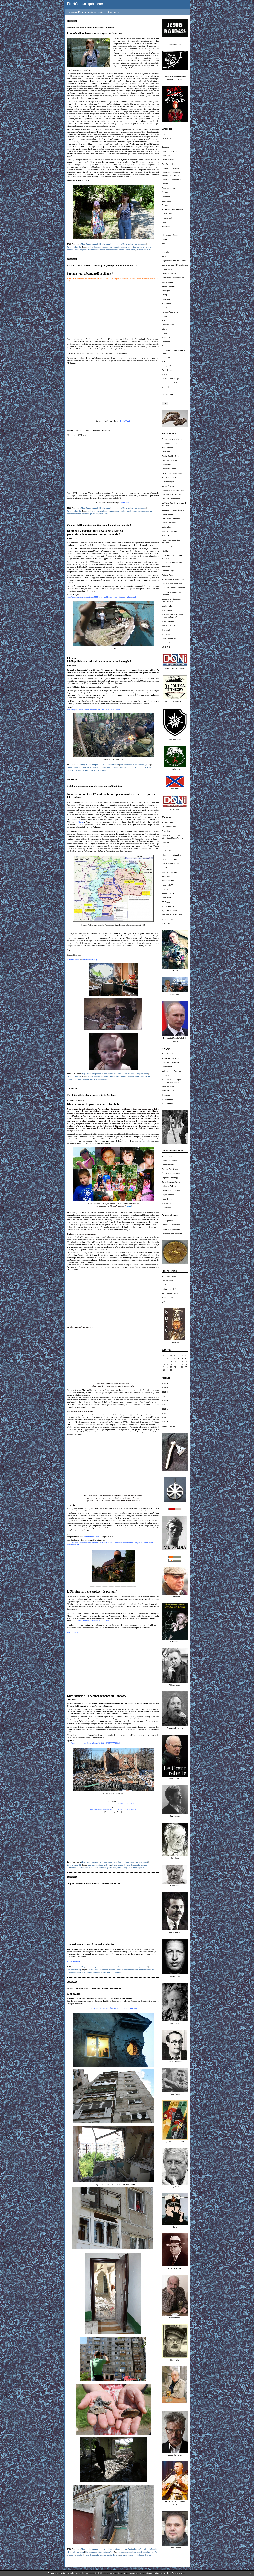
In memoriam (167, 248)
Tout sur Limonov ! (169, 626)
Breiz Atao (166, 452)
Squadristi (166, 357)
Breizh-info (166, 831)
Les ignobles (167, 269)
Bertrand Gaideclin (169, 443)
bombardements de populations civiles (120, 250)
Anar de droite (167, 1156)
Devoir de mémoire (169, 460)
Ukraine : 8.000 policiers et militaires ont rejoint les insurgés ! (99, 525)
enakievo (131, 2555)
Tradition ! (166, 630)
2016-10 (165, 1383)
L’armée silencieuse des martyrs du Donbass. (91, 27)
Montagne (166, 291)
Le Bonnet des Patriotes (171, 1071)
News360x (166, 876)
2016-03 (165, 1405)
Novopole (165, 535)
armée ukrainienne (101, 1970)
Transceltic (166, 634)
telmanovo (94, 767)
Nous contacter (175, 44)
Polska (164, 316)
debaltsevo (139, 2555)
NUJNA (165, 551)
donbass (97, 247)
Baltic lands (166, 138)
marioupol (104, 511)
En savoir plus (178, 2573)
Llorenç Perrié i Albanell (171, 518)
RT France (166, 902)
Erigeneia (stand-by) (170, 1178)
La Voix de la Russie (170, 859)
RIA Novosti (166, 898)
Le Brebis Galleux (169, 1186)
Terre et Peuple (168, 1086)
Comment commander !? (171, 168)
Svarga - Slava (168, 366)
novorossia (105, 247)
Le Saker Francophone (171, 499)
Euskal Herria (167, 214)
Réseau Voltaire (168, 893)
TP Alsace (166, 1095)
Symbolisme (167, 370)
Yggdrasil (165, 387)
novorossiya (114, 1076)
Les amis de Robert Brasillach (173, 510)
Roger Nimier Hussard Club (173, 579)
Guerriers (165, 222)
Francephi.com (168, 1221)
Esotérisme (166, 201)
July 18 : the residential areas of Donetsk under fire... (94, 1883)
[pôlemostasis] (167, 1302)
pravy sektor (117, 1868)
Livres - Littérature (169, 273)
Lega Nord (166, 1075)
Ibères (164, 244)
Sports (164, 346)
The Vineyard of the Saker (172, 915)
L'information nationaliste (171, 855)
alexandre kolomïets (82, 770)
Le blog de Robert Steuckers (173, 490)
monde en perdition (138, 1868)
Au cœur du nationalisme (172, 439)
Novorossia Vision (169, 547)
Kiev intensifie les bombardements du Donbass (91, 1095)
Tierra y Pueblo (168, 1091)
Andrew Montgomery (170, 1276)
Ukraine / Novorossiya (170, 379)
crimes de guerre (88, 514)
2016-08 (165, 1392)
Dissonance (166, 465)
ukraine (90, 247)
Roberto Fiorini (168, 575)
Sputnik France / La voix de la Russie (142, 2549)
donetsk (131, 1076)
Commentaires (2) (74, 511)
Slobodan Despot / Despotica (173, 588)
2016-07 (165, 1396)
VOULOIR (166, 647)
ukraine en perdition (98, 770)
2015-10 (165, 1422)
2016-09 (165, 1388)
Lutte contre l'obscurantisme (173, 278)
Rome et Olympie (169, 325)
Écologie (165, 192)
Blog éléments (167, 448)
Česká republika (168, 164)
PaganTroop (167, 1199)
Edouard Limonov (169, 477)
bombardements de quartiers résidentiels (82, 1868)
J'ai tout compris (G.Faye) (172, 1182)
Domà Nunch (167, 1067)
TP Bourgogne (167, 1099)
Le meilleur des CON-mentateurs (175, 265)
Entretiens (166, 197)
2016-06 (165, 1400)
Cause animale (168, 160)
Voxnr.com (166, 923)
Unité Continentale (169, 638)
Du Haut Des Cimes (170, 1169)
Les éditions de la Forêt (171, 1229)
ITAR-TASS (166, 851)
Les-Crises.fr (167, 868)
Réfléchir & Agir (168, 571)
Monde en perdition (169, 286)
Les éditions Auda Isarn (171, 1225)
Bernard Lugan (168, 822)
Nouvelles (166, 299)
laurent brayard (133, 247)
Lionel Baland (167, 514)
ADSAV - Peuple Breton (171, 1058)
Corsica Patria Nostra (170, 1062)
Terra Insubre (167, 610)
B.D (163, 134)
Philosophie (166, 303)
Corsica (165, 184)
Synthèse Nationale (169, 911)
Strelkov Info (167, 606)
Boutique (165, 147)
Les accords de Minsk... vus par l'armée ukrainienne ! (94, 1988)
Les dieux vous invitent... (171, 1190)
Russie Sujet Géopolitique (172, 584)
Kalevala (165, 252)
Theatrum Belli (167, 919)
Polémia (165, 889)
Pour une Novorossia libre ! (172, 562)
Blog (164, 143)
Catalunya (166, 156)
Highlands (166, 226)
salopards (126, 1868)
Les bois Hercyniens (170, 1285)
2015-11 (165, 1418)
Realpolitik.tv (167, 566)
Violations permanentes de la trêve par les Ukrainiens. (95, 786)
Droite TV (165, 842)
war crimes (88, 1972)
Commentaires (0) (74, 247)
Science (165, 333)
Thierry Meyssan (168, 621)
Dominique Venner (169, 469)
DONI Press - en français (172, 473)
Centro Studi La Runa (170, 456)
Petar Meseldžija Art (170, 1293)
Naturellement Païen (170, 1289)
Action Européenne (169, 1054)
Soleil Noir (166, 337)
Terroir (164, 374)
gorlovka (129, 511)
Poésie (164, 308)
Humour (165, 239)
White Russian (167, 1298)
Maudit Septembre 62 (170, 523)
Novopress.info (168, 881)
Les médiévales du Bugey (172, 1233)
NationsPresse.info (169, 531)
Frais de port (167, 218)
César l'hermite (168, 1165)
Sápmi (164, 329)
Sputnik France (168, 906)
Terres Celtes (167, 1203)
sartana (96, 511)
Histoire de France (169, 231)
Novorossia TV (167, 885)
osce (135, 511)
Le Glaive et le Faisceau (171, 495)
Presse (164, 320)
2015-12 (165, 1413)
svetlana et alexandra (118, 247)
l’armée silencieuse (143, 250)
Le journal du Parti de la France (174, 261)
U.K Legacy (166, 1207)
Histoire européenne (170, 235)
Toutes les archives (169, 1426)
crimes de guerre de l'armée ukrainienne (89, 250)
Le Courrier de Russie (170, 864)
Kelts (164, 256)
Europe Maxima (168, 486)
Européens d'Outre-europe (172, 209)
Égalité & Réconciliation (171, 1173)
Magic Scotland (168, 1195)
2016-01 (165, 1409)
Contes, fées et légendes (172, 179)
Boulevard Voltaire (169, 827)
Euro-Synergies (168, 482)
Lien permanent (140, 244)
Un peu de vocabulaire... (171, 383)
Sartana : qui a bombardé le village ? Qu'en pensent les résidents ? (102, 265)
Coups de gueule (168, 188)
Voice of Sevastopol (170, 643)
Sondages (166, 342)
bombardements (113, 2555)
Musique (165, 295)
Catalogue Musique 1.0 (171, 151)
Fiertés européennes (85, 4)
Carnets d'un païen (169, 1160)
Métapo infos (167, 527)
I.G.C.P (165, 846)
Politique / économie (170, 312)
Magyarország (167, 282)
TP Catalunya (167, 1104)
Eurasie (165, 205)
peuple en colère (102, 514)
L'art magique (167, 1280)
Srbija (164, 361)
